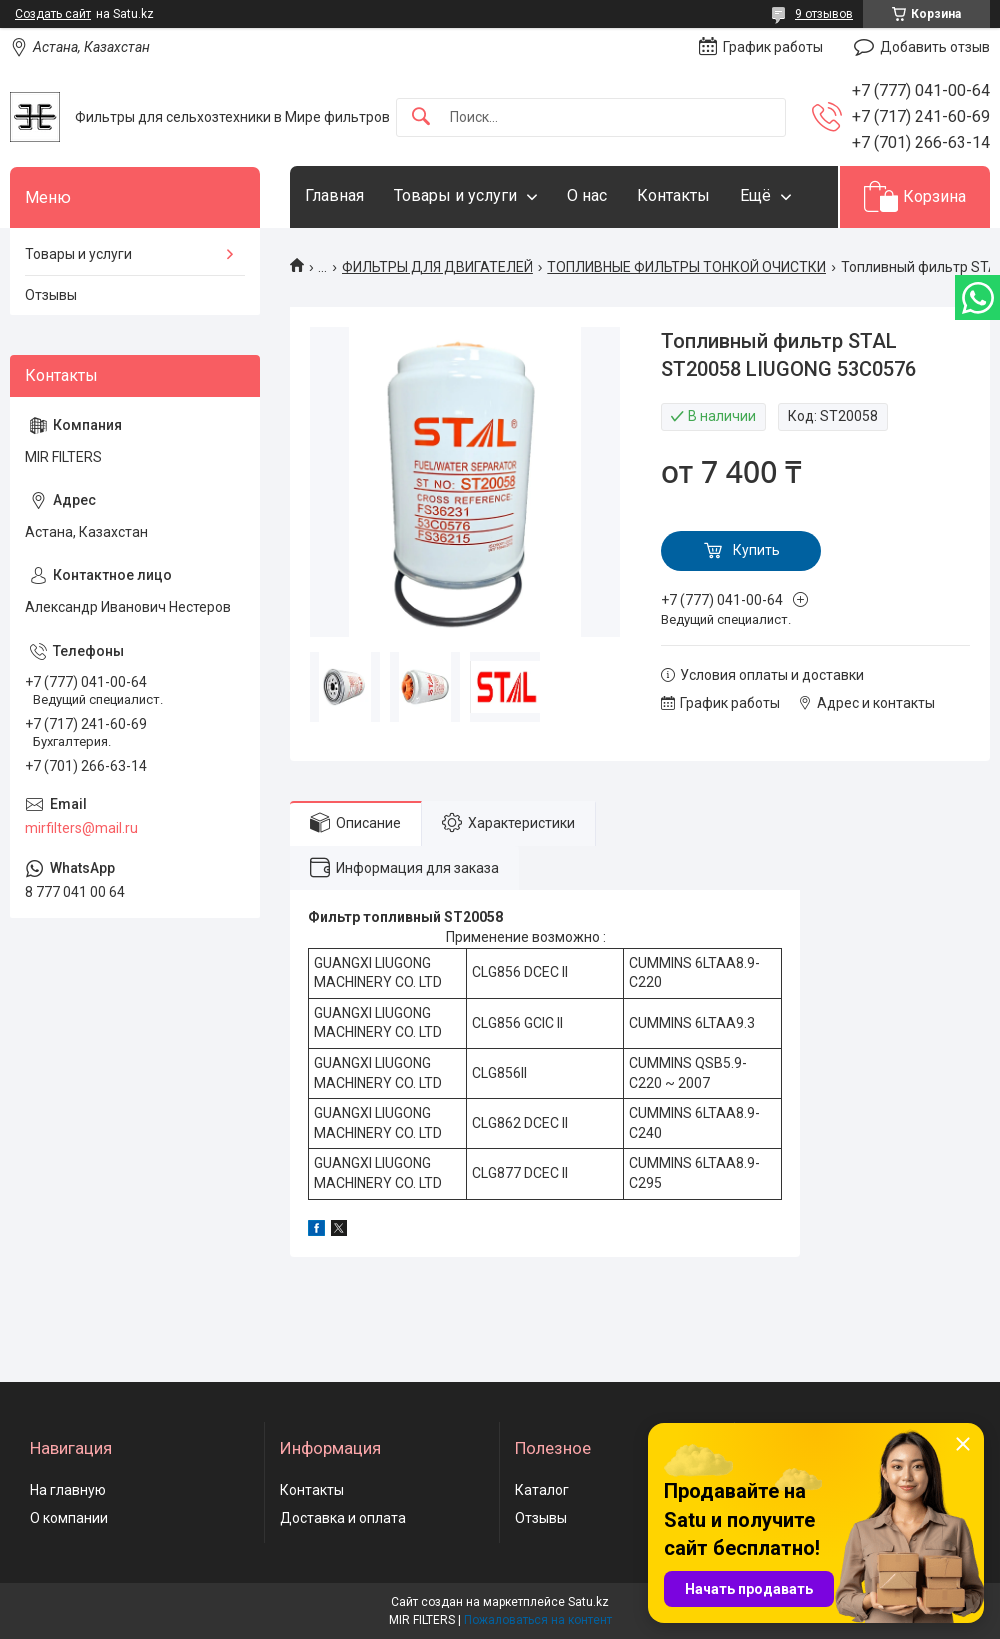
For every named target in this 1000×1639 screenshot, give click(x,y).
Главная (334, 195)
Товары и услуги (455, 195)
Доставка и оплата (343, 1518)
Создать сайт (53, 14)
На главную (68, 1490)
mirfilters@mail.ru (81, 828)
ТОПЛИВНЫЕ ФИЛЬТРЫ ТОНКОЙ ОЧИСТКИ (686, 267)
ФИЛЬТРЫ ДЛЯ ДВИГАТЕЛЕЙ (437, 267)
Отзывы (51, 295)
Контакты (673, 195)
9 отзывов (824, 14)
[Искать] (421, 117)
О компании (69, 1518)
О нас (587, 195)
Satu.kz (588, 1602)
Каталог (542, 1490)
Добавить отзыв (935, 47)
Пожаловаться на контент (538, 1620)
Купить (756, 550)
